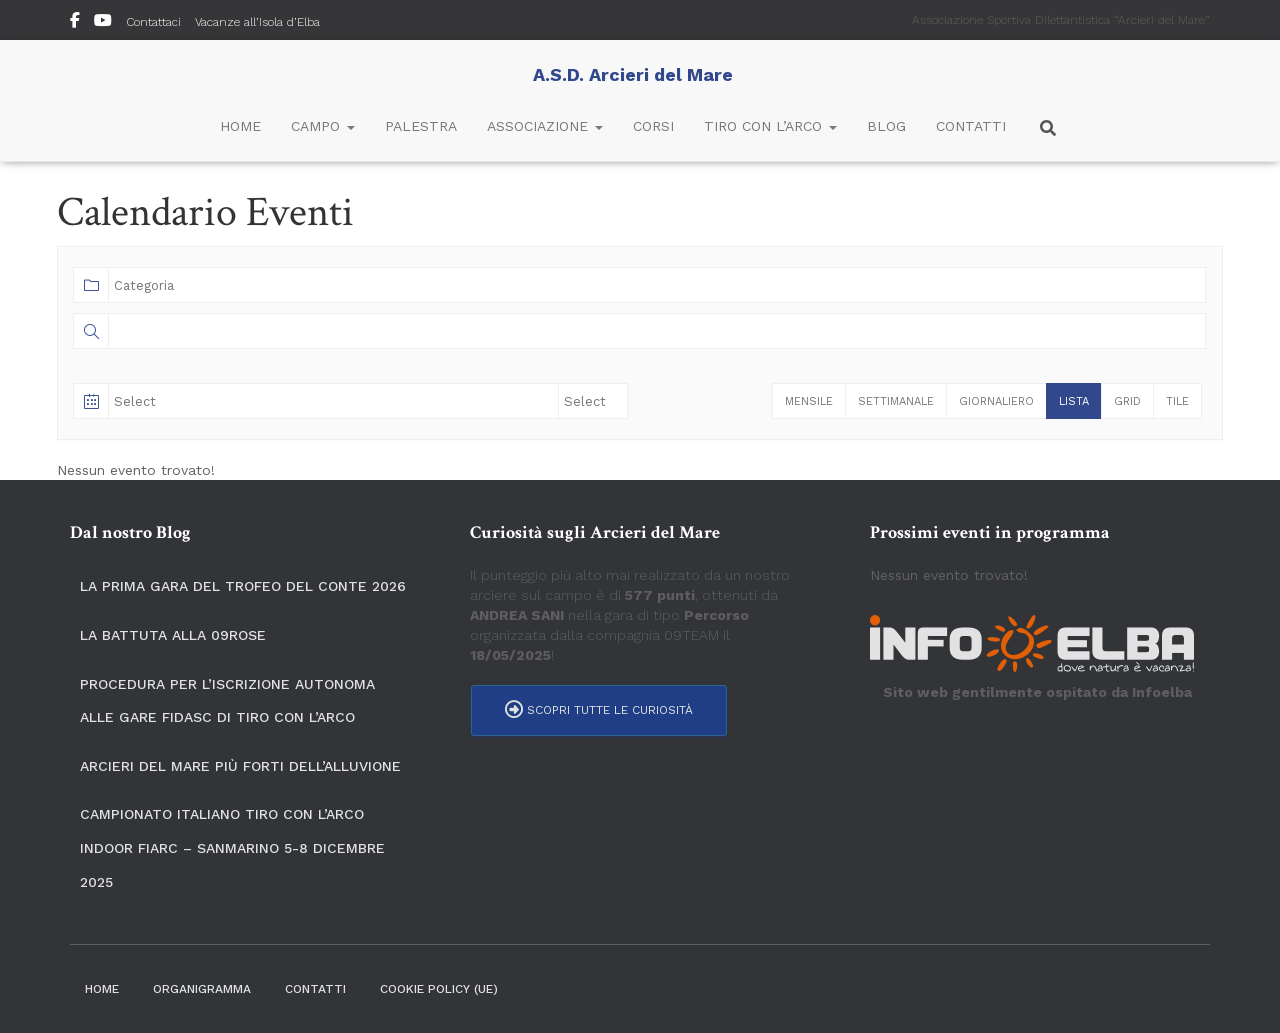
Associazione (545, 126)
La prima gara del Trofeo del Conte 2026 (243, 586)
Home (240, 126)
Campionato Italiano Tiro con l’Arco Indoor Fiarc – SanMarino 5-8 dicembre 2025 (232, 847)
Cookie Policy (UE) (439, 989)
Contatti (971, 126)
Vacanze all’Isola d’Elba (257, 22)
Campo (323, 126)
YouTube (103, 23)
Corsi (653, 126)
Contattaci (153, 22)
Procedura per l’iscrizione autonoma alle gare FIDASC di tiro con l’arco (227, 701)
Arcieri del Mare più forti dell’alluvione (240, 766)
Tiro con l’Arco (770, 126)
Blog (886, 126)
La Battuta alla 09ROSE (173, 635)
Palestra (421, 126)
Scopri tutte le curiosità (599, 710)
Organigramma (202, 989)
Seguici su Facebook (75, 23)
